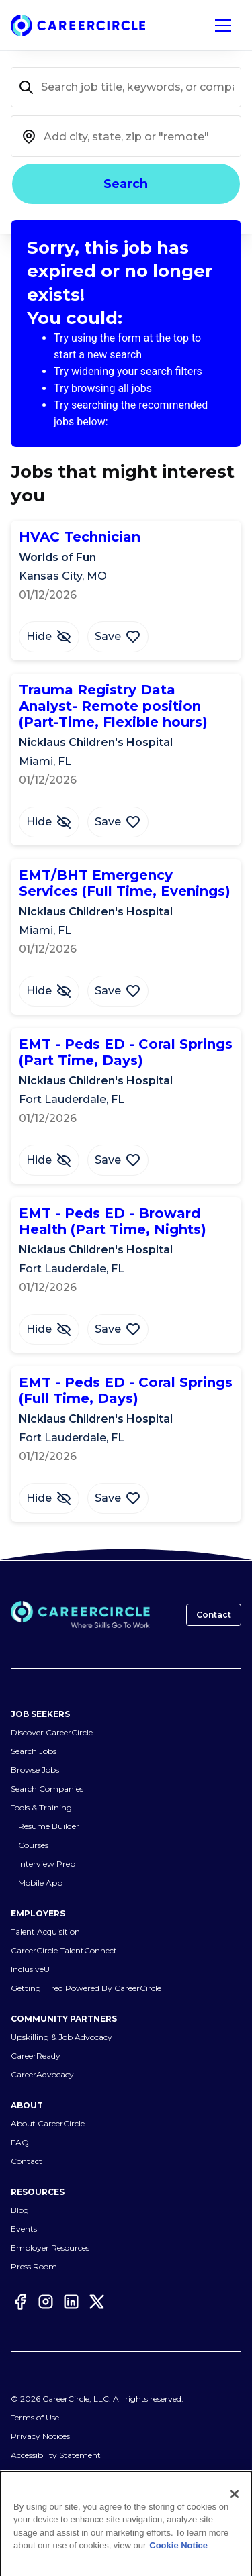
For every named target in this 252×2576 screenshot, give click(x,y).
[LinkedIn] (71, 2301)
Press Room (34, 2266)
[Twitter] (96, 2301)
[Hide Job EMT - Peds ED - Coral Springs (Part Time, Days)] (49, 1160)
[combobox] (126, 136)
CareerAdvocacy (42, 2074)
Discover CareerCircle (52, 1732)
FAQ (20, 2142)
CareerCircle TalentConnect (64, 1950)
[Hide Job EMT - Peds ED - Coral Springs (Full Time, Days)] (49, 1498)
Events (24, 2229)
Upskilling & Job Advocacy (61, 2037)
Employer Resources (50, 2248)
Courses (33, 1845)
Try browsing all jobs (103, 388)
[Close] (234, 2494)
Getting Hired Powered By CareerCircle (86, 1988)
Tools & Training (41, 1807)
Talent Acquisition (45, 1931)
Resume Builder (48, 1826)
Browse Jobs (35, 1770)
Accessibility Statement (56, 2455)
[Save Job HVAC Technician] (118, 636)
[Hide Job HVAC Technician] (49, 636)
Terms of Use (35, 2417)
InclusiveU (30, 1969)
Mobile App (40, 1882)
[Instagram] (45, 2301)
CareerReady (35, 2056)
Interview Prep (46, 1864)
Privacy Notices (40, 2436)
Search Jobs (33, 1751)
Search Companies (47, 1789)
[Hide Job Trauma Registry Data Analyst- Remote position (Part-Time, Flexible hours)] (49, 822)
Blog (20, 2210)
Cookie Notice (178, 2545)
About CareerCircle (48, 2123)
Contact (213, 1615)
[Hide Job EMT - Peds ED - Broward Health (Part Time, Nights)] (49, 1329)
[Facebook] (20, 2301)
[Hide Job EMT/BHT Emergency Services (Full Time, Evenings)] (49, 991)
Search (125, 183)
